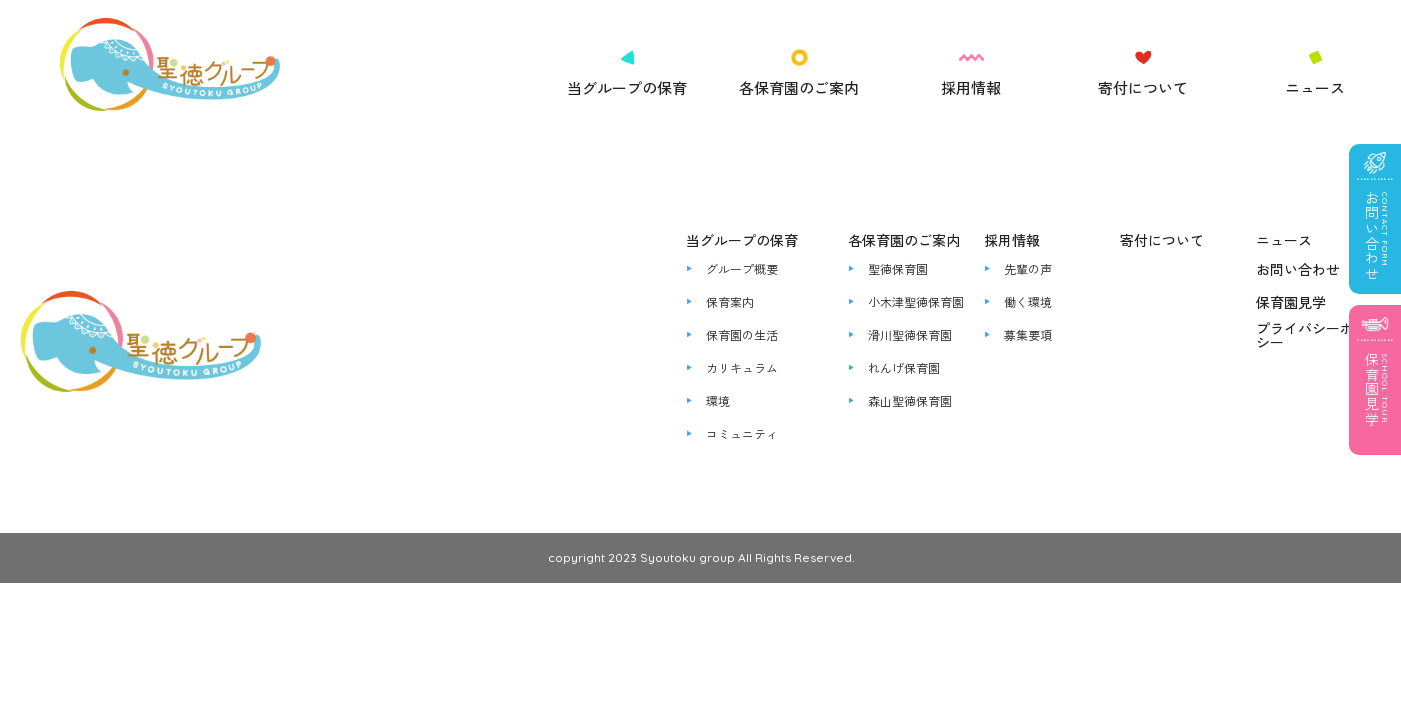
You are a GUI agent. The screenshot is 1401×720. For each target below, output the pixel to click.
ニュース (1315, 87)
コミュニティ (742, 434)
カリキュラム (742, 368)
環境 (718, 401)
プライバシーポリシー (1312, 335)
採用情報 (971, 87)
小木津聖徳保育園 (916, 302)
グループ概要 (742, 269)
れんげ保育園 (904, 368)
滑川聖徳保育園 (910, 335)
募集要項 (1028, 335)
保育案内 (730, 302)
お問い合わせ (1298, 269)
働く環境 (1028, 302)
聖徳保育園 (898, 269)
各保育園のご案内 (799, 87)
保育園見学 (1291, 302)
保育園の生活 (742, 335)
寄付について (1143, 87)
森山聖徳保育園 (910, 401)
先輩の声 (1028, 269)
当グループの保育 (627, 87)
